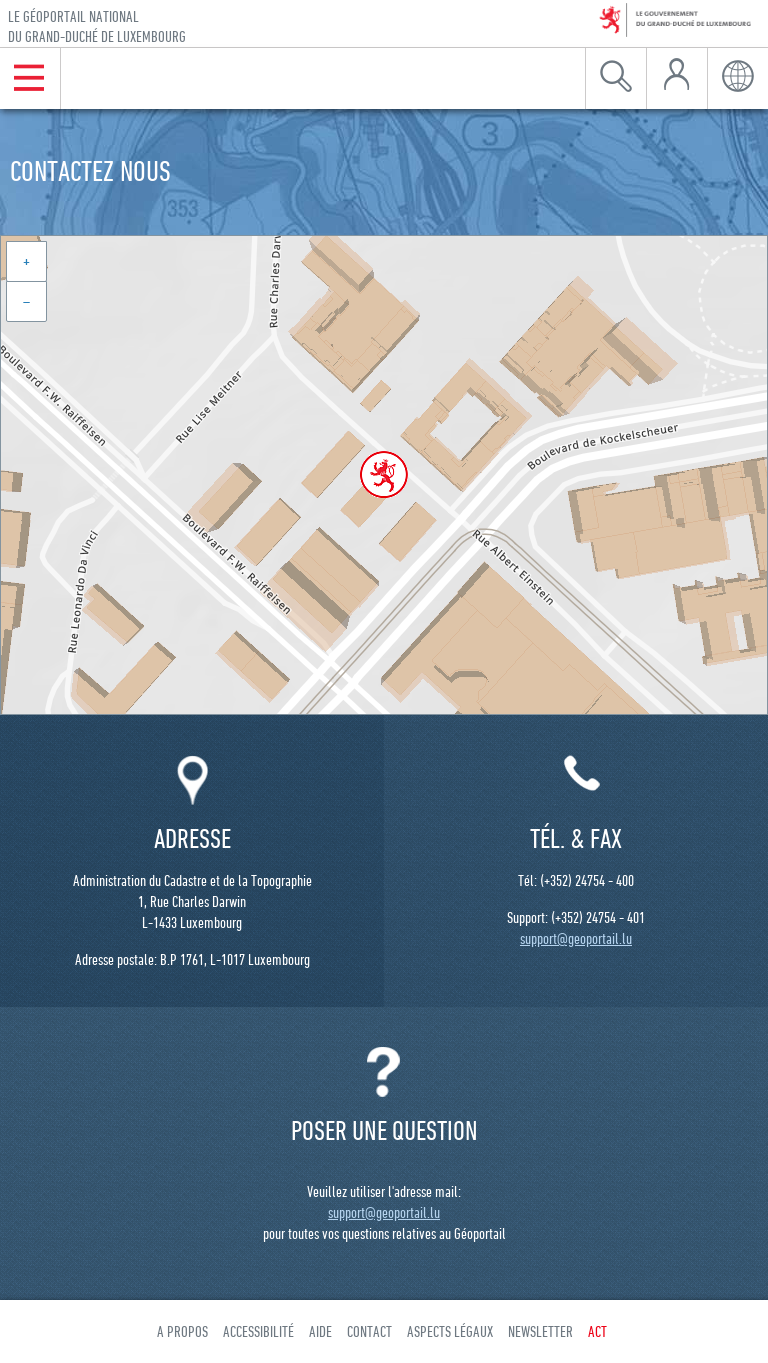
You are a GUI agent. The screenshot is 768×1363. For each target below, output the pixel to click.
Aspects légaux (450, 1331)
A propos (182, 1331)
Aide (320, 1331)
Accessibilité (258, 1331)
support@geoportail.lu (576, 938)
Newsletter (540, 1331)
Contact (369, 1331)
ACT (597, 1331)
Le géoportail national (97, 26)
